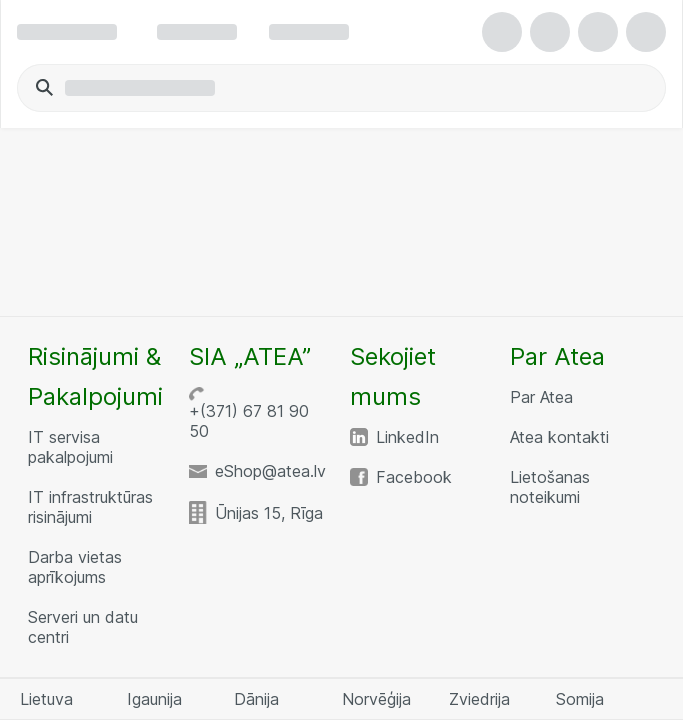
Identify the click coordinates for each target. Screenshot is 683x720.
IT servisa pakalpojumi (70, 447)
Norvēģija (376, 699)
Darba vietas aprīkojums (75, 567)
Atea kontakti (559, 437)
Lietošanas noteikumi (550, 487)
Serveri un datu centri (83, 627)
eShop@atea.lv (270, 471)
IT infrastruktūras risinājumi (90, 507)
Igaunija (154, 699)
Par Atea (541, 397)
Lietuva (46, 699)
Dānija (256, 699)
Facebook (414, 477)
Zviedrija (479, 699)
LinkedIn (407, 437)
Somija (580, 699)
